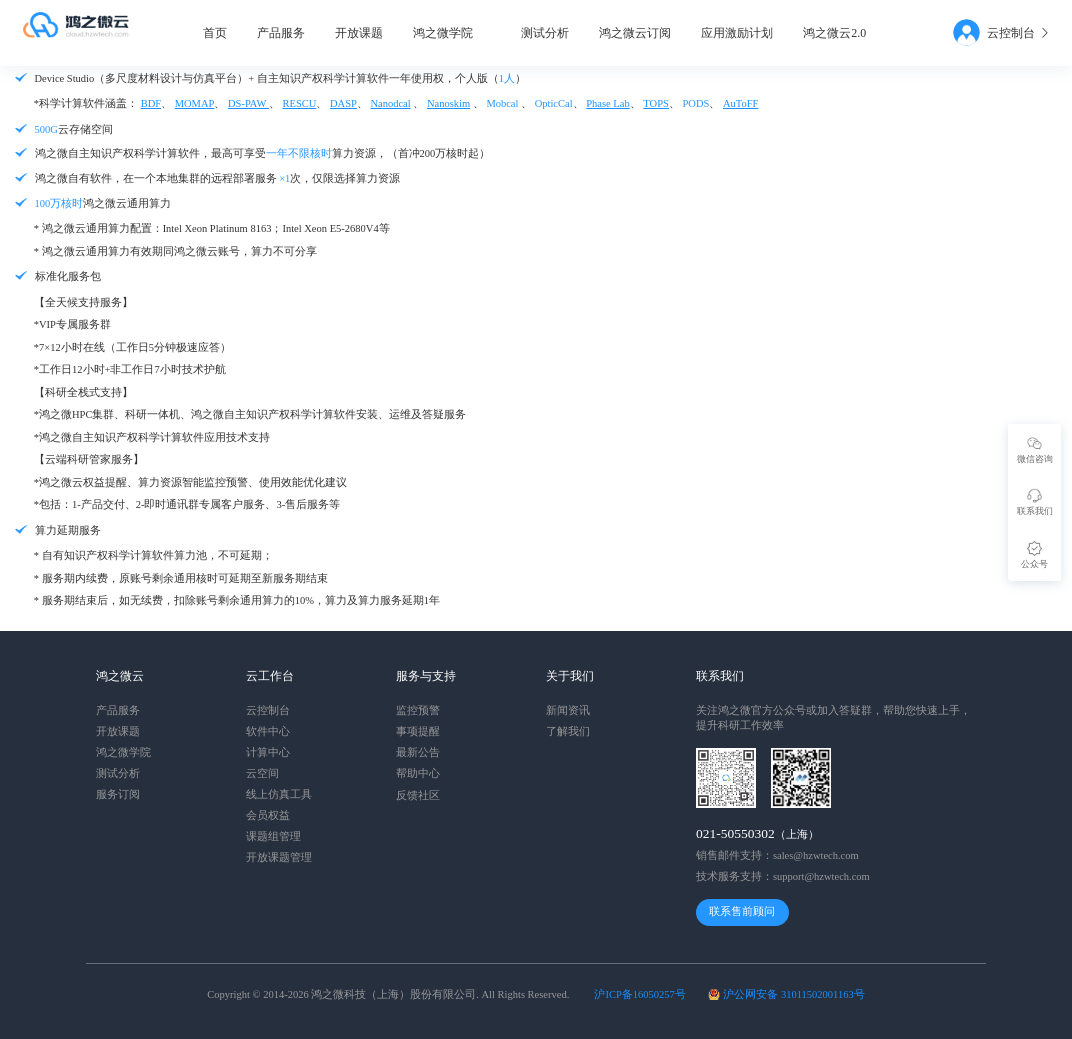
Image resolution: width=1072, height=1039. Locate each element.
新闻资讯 (568, 710)
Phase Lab (607, 103)
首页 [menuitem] (215, 33)
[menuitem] (452, 33)
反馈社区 (418, 795)
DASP (343, 103)
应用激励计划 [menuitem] (737, 33)
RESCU (300, 103)
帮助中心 (418, 773)
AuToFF (740, 103)
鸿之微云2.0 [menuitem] (834, 33)
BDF (151, 103)
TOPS (656, 103)
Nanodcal (390, 103)
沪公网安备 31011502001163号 (793, 994)
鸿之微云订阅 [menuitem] (635, 33)
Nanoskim (448, 103)
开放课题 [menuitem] (359, 33)
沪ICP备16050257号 (639, 994)
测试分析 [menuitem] (545, 33)
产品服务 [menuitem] (281, 33)
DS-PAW (248, 103)
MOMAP (195, 103)
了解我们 (568, 731)
